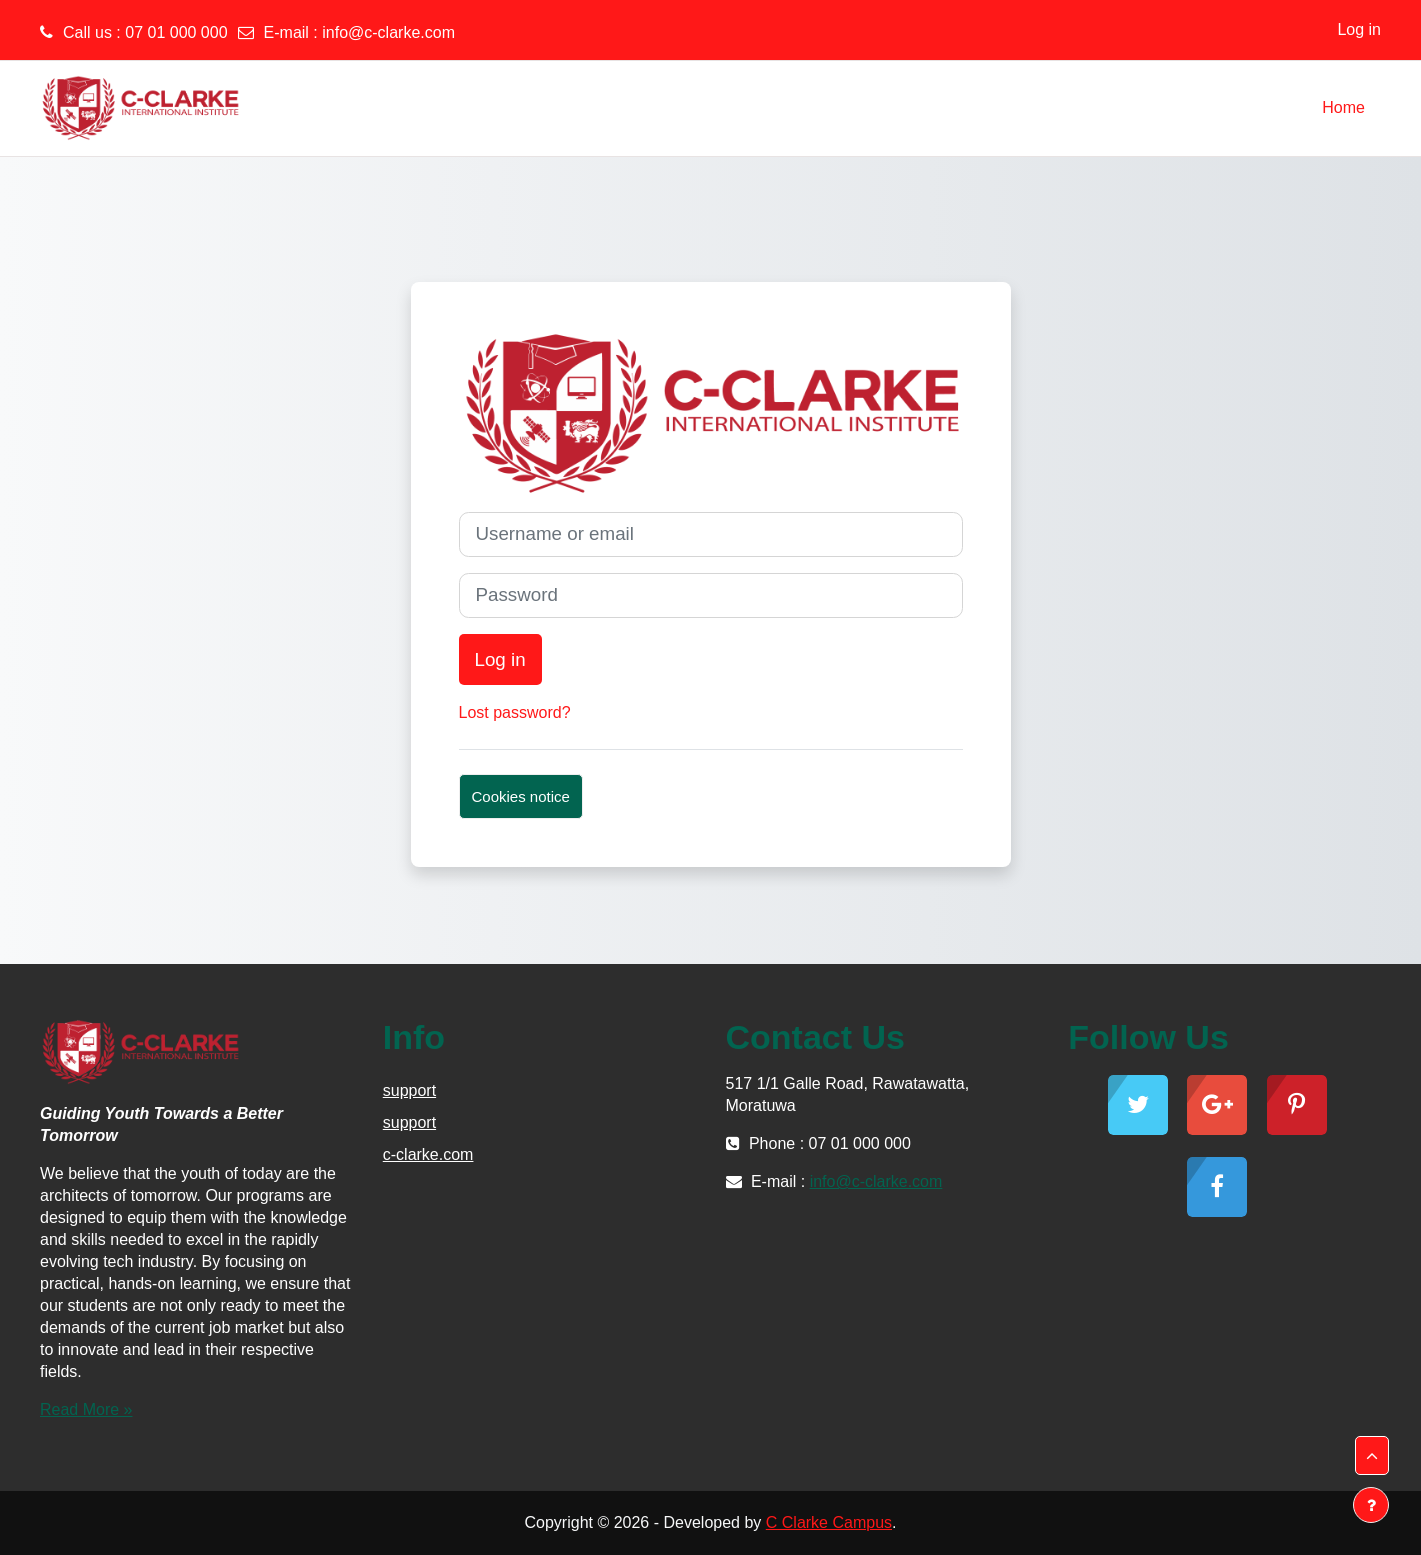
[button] (1372, 1456)
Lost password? (515, 712)
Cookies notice (521, 796)
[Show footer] (1371, 1505)
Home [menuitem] (1343, 107)
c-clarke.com (428, 1154)
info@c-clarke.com (388, 32)
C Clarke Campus (829, 1522)
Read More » (86, 1409)
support (409, 1090)
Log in (1359, 29)
